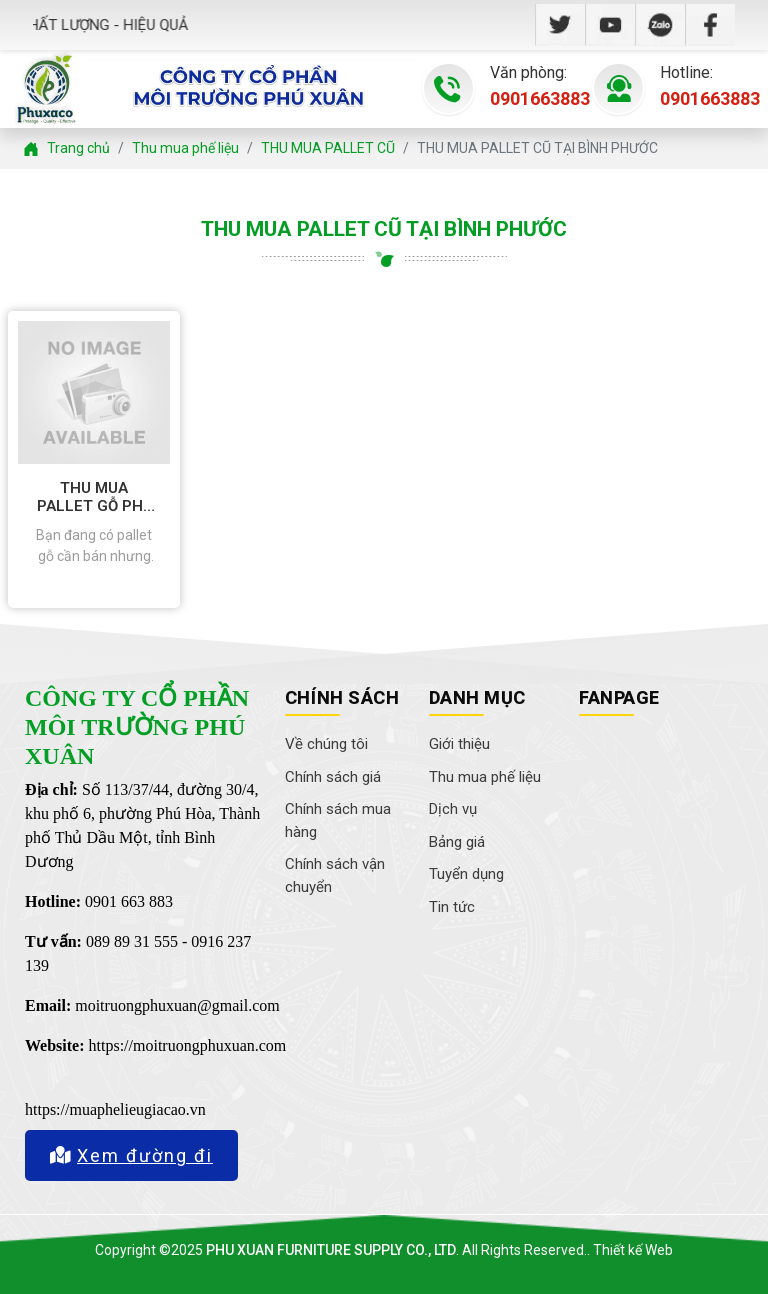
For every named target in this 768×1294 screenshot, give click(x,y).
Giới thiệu (459, 744)
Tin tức (452, 907)
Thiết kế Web (633, 1250)
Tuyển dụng (466, 874)
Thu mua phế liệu (485, 777)
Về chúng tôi (326, 744)
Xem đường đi (131, 1155)
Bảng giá (457, 842)
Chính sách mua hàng (338, 820)
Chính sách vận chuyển (335, 875)
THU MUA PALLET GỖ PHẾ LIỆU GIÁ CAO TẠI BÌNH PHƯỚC (94, 497)
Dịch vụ (453, 809)
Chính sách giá (333, 777)
